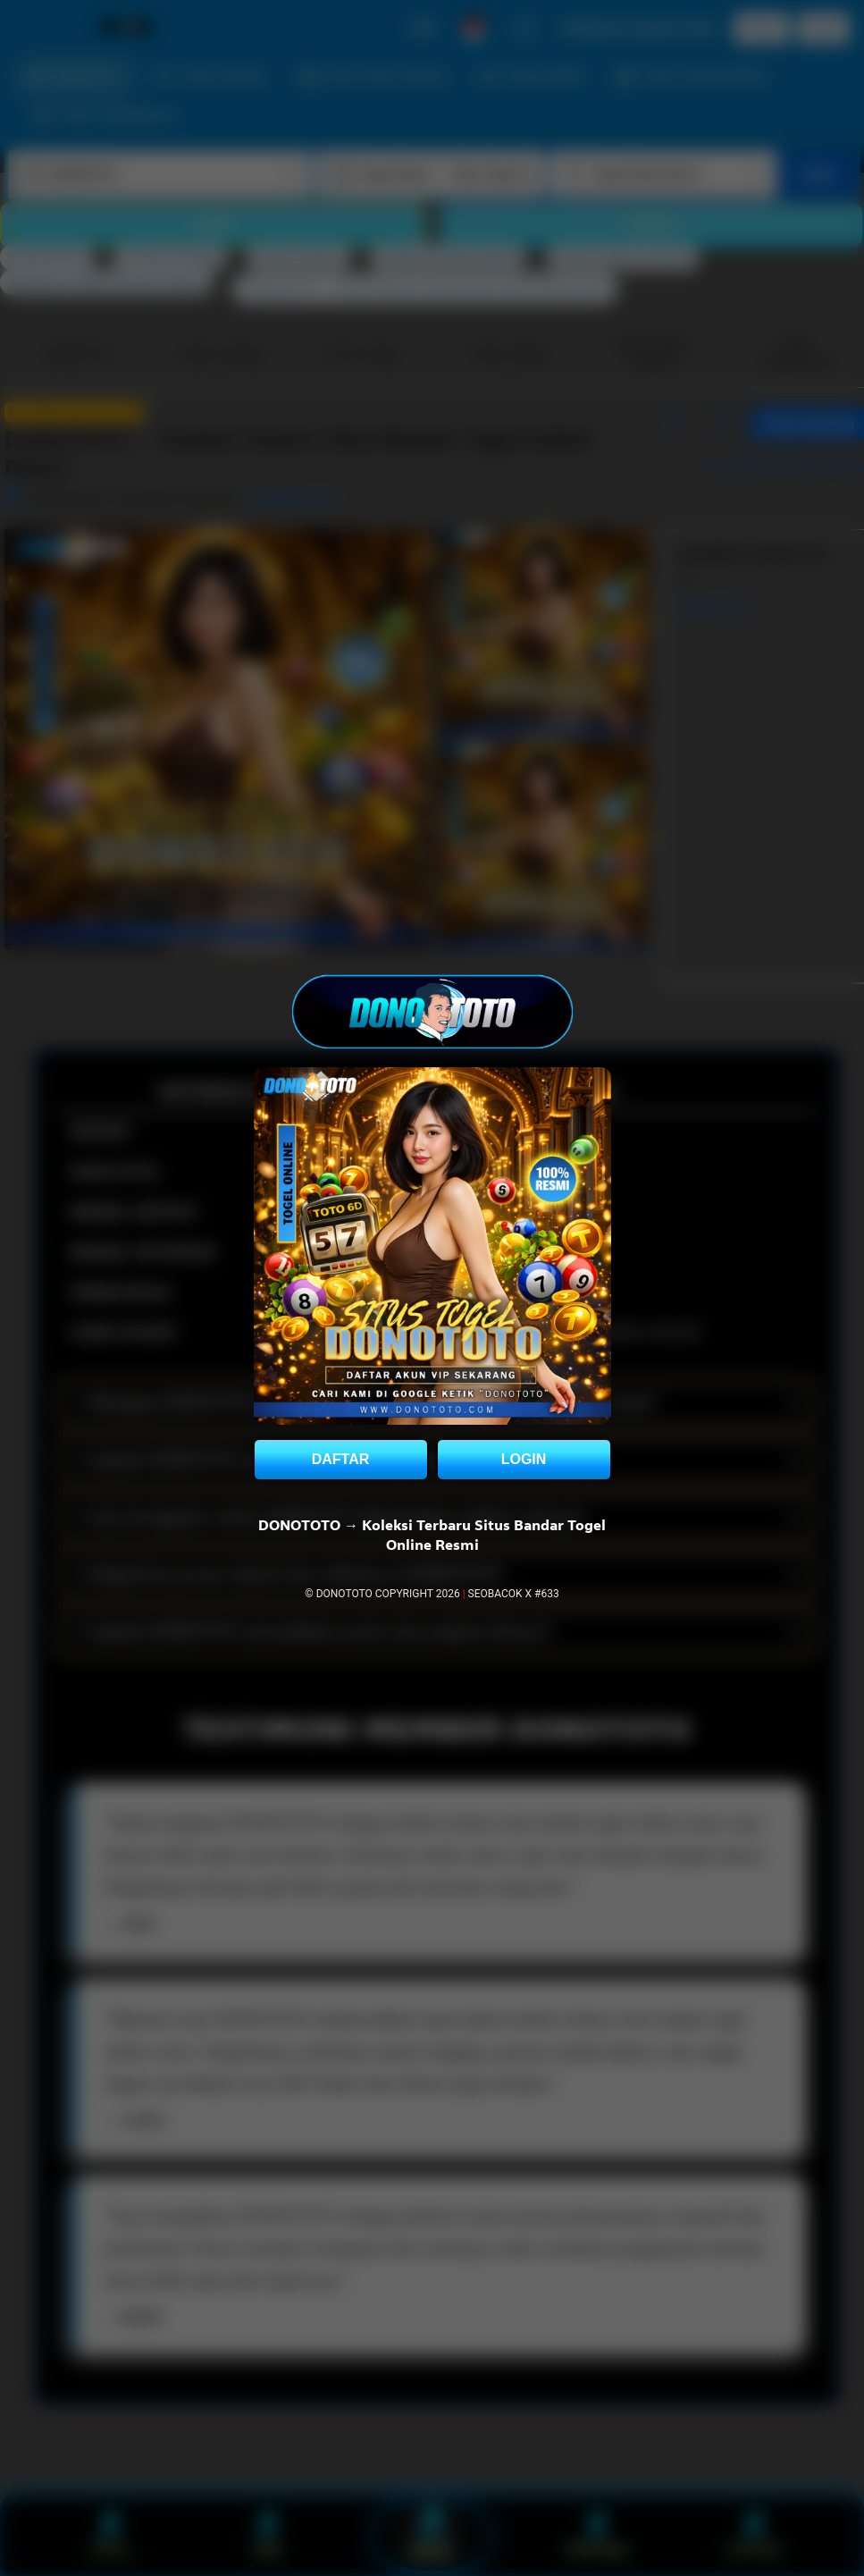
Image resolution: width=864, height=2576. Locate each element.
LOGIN (524, 1459)
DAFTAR (341, 1459)
